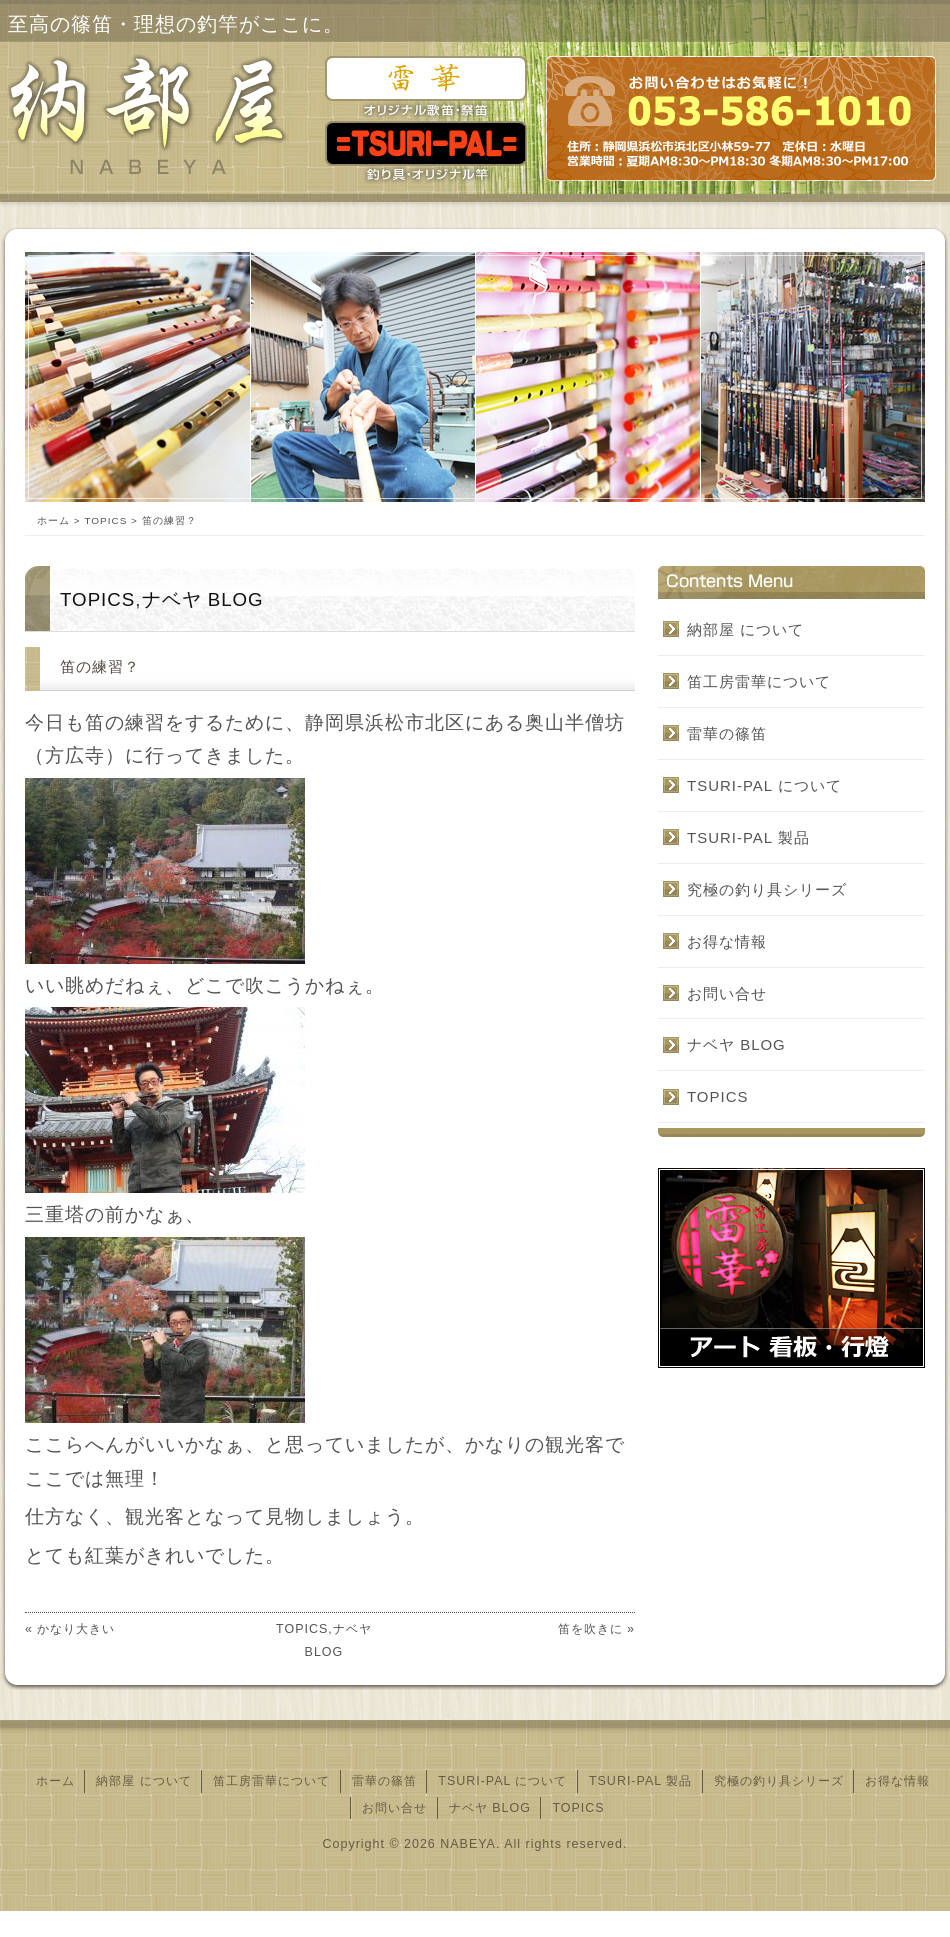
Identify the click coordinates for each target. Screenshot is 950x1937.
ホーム (53, 520)
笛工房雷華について (759, 681)
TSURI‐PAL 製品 (748, 837)
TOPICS (105, 520)
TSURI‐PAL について (764, 785)
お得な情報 (727, 941)
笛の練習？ (100, 666)
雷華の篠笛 (727, 733)
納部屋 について (745, 629)
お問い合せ (727, 993)
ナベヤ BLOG (203, 599)
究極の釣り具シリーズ (767, 889)
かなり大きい (76, 1629)
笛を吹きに (590, 1629)
